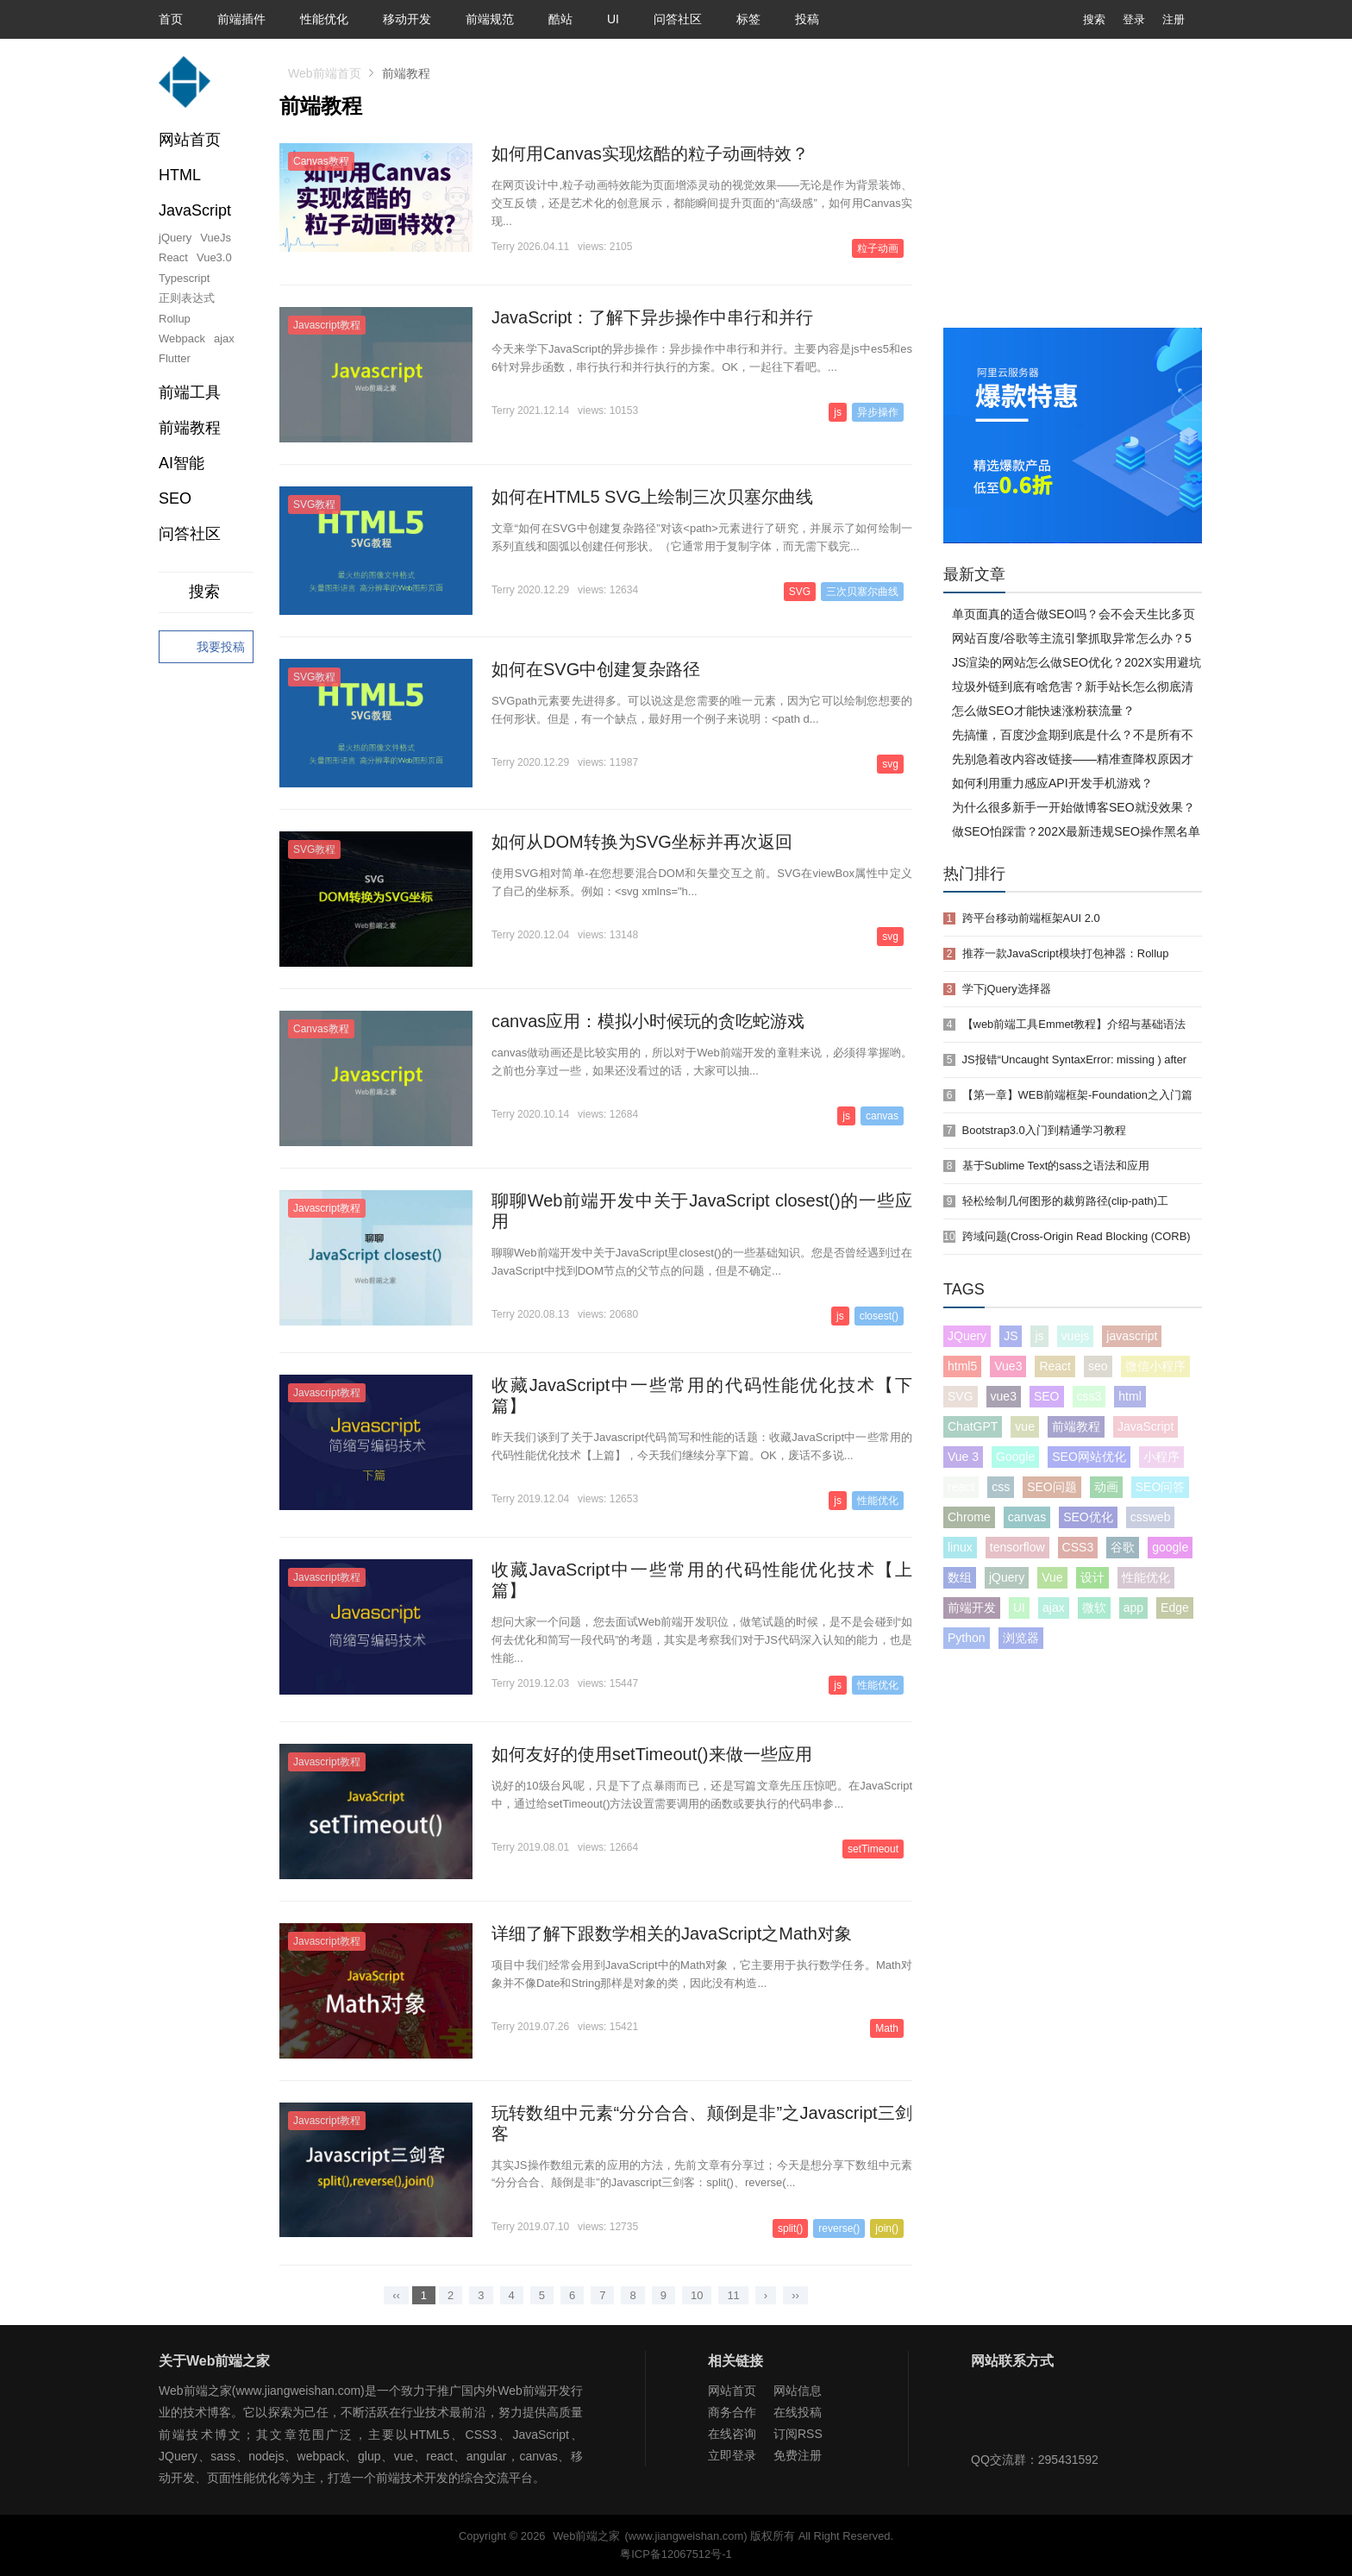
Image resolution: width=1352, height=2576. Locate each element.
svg (890, 764)
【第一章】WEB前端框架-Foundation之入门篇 (1077, 1094)
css (1001, 1487)
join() (886, 2228)
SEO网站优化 (1089, 1456)
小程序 (1161, 1456)
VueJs (215, 237)
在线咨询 (732, 2434)
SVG (800, 592)
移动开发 (407, 19)
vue (1025, 1426)
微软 (1094, 1607)
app (1133, 1607)
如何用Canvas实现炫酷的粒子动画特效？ (650, 153)
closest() (879, 1316)
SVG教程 (314, 504)
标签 (748, 19)
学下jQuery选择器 (1006, 988)
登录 (1134, 19)
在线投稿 (797, 2412)
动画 (1106, 1487)
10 (697, 2295)
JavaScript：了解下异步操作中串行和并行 (652, 317)
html (1129, 1396)
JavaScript (1145, 1426)
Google (1015, 1456)
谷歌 (1123, 1547)
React (173, 257)
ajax (224, 338)
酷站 (560, 19)
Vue (1052, 1577)
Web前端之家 (586, 2535)
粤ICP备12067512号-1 (675, 2554)
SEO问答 (1161, 1487)
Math (886, 2028)
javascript (1131, 1336)
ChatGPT (973, 1426)
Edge (1175, 1607)
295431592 (1068, 2459)
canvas (882, 1116)
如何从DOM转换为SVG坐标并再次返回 (641, 841)
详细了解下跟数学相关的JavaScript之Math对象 (671, 1933)
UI (613, 19)
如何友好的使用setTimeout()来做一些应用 (651, 1754)
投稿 (807, 19)
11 (733, 2295)
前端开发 (972, 1607)
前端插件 (241, 19)
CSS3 (1078, 1547)
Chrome (969, 1517)
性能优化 (324, 19)
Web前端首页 (324, 73)
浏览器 (1021, 1638)
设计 (1092, 1577)
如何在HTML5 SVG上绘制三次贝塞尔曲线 (652, 496)
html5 (962, 1366)
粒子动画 (877, 248)
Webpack (182, 338)
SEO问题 (1052, 1487)
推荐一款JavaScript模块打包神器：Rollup (1065, 953)
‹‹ (396, 2295)
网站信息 (797, 2390)
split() (790, 2228)
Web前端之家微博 (1044, 2414)
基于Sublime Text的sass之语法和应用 (1055, 1165)
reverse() (839, 2228)
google (1170, 1547)
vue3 (1004, 1396)
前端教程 (1076, 1426)
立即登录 (732, 2455)
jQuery (175, 237)
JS (1010, 1336)
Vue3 (1008, 1366)
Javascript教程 (326, 325)
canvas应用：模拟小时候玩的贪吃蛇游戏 (647, 1021)
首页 (171, 19)
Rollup (175, 318)
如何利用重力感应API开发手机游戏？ (1052, 783)
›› (795, 2295)
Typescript (184, 278)
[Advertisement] (1072, 198)
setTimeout (873, 1849)
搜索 (1081, 19)
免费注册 (797, 2455)
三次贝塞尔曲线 (862, 592)
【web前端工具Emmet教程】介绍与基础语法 (1074, 1024)
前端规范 (490, 19)
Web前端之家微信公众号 (988, 2414)
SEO (175, 498)
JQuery (967, 1336)
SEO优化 (1088, 1517)
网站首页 (190, 139)
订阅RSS (798, 2434)
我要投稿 (206, 648)
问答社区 (678, 19)
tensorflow (1017, 1547)
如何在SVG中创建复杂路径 (595, 669)
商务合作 (732, 2412)
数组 (960, 1577)
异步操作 (877, 412)
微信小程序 (1155, 1366)
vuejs (1075, 1336)
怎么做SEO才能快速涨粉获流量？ (1043, 711)
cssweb (1150, 1517)
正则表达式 (187, 297)
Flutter (175, 358)
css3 (1089, 1396)
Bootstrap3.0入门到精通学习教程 (1044, 1130)
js (838, 412)
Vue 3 (963, 1456)
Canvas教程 (321, 161)
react (961, 1487)
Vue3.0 (214, 257)
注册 (1173, 19)
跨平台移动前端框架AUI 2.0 (1031, 918)
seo (1098, 1366)
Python (967, 1638)
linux (960, 1547)
